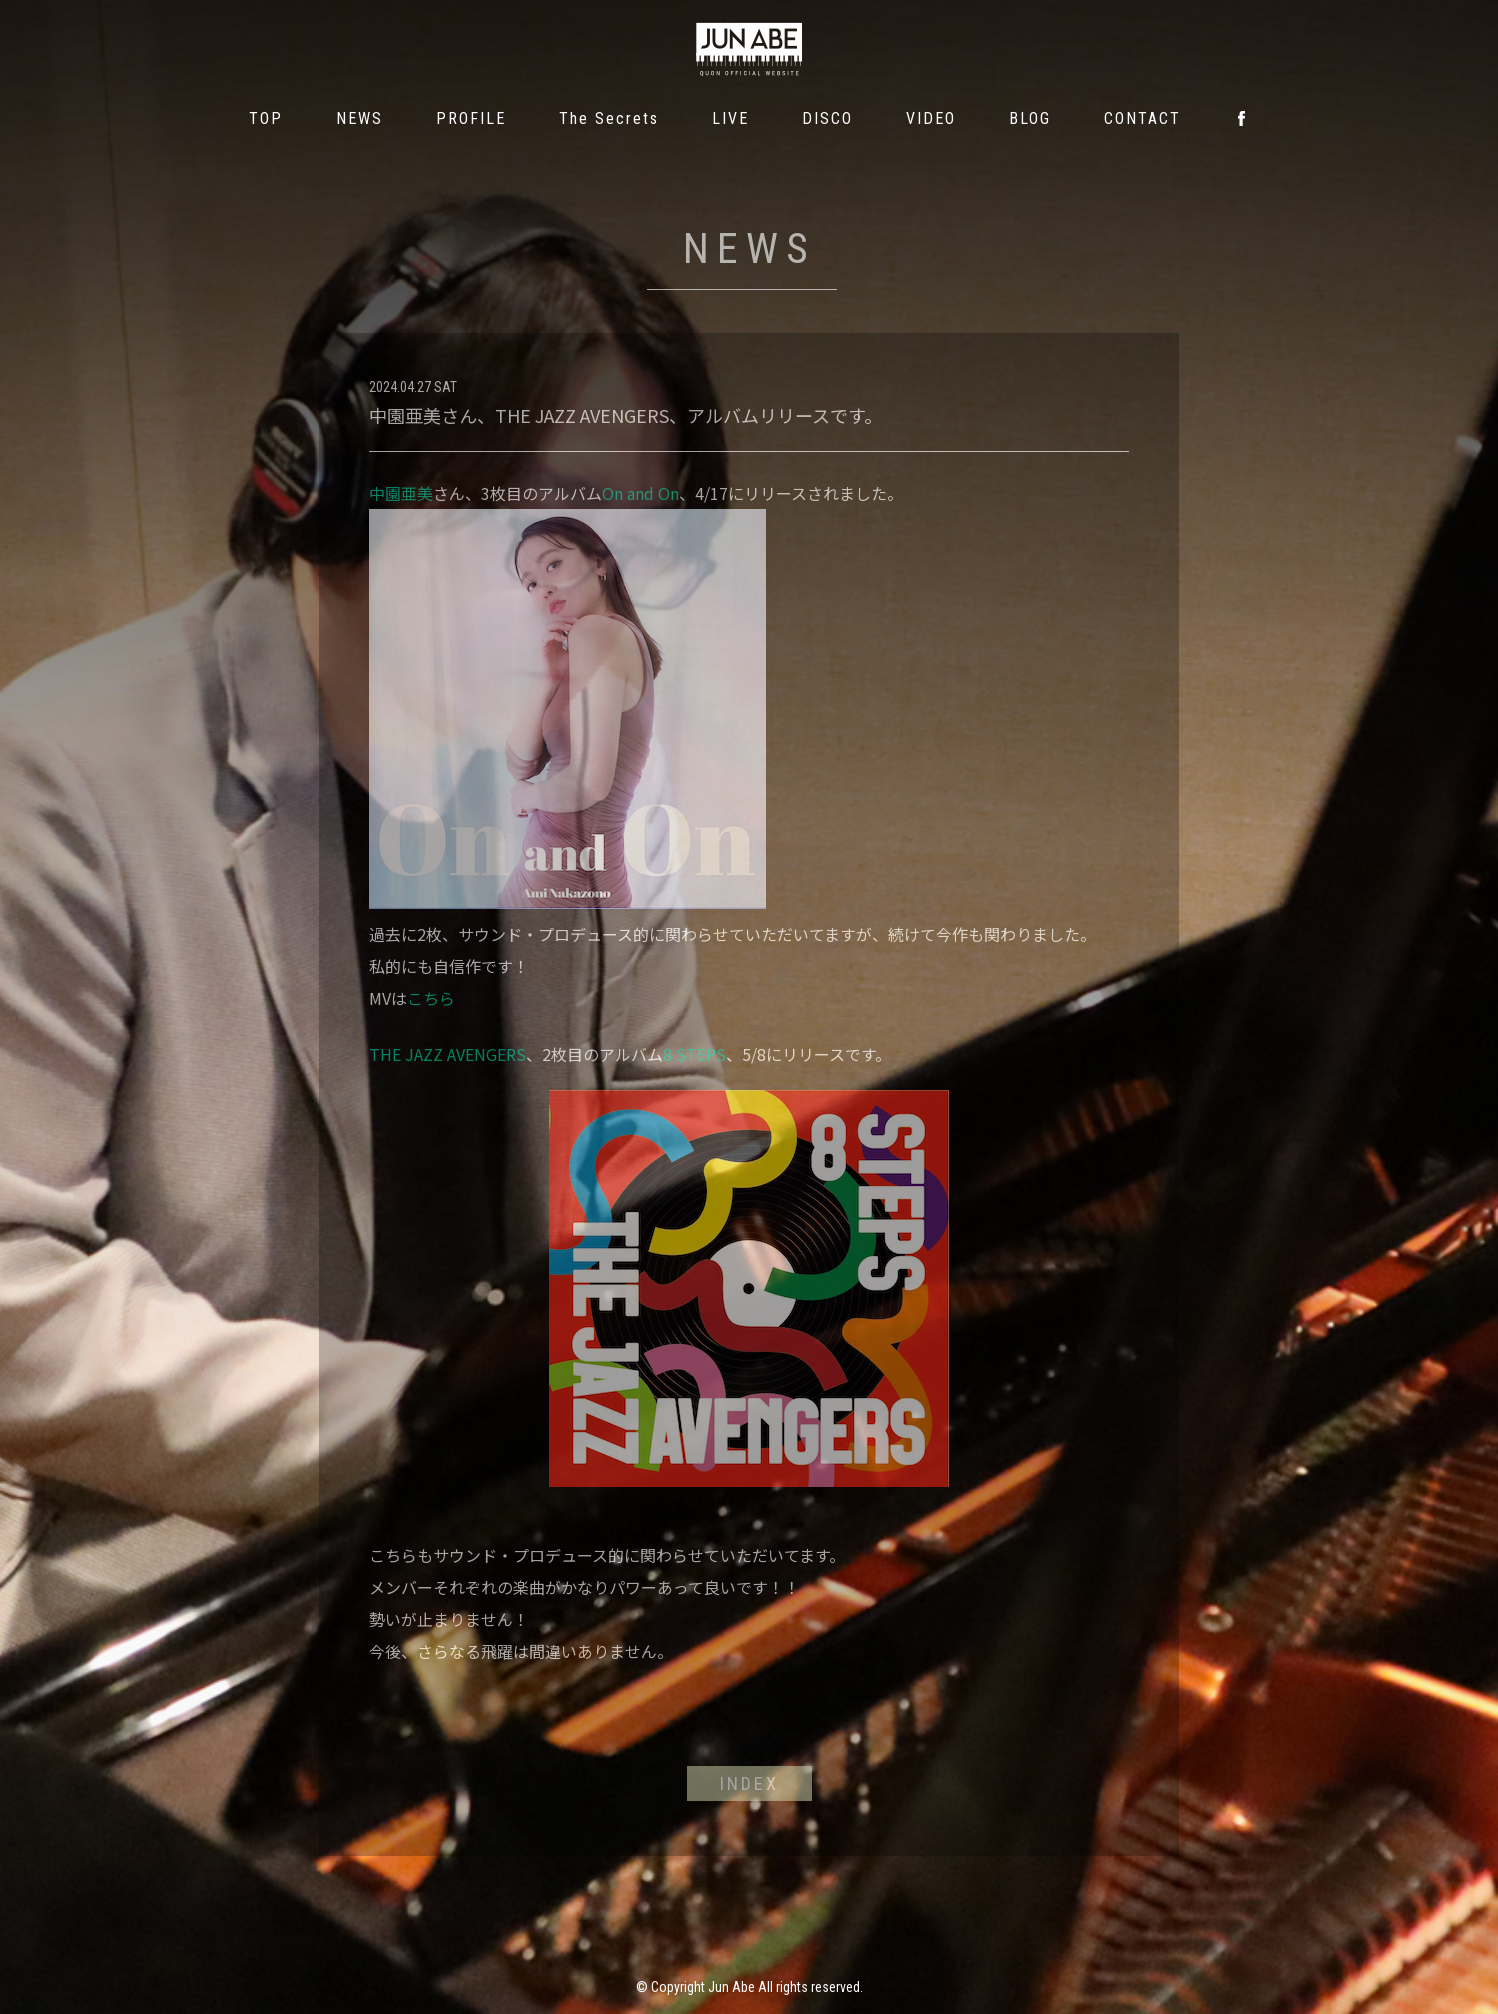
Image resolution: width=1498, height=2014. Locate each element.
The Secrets (609, 118)
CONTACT (1142, 118)
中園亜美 (401, 493)
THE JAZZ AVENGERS (447, 1054)
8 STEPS (694, 1054)
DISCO (827, 118)
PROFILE (471, 118)
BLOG (1030, 118)
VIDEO (931, 118)
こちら (431, 998)
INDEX (749, 1783)
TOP (266, 118)
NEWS (359, 118)
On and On (640, 493)
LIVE (730, 118)
